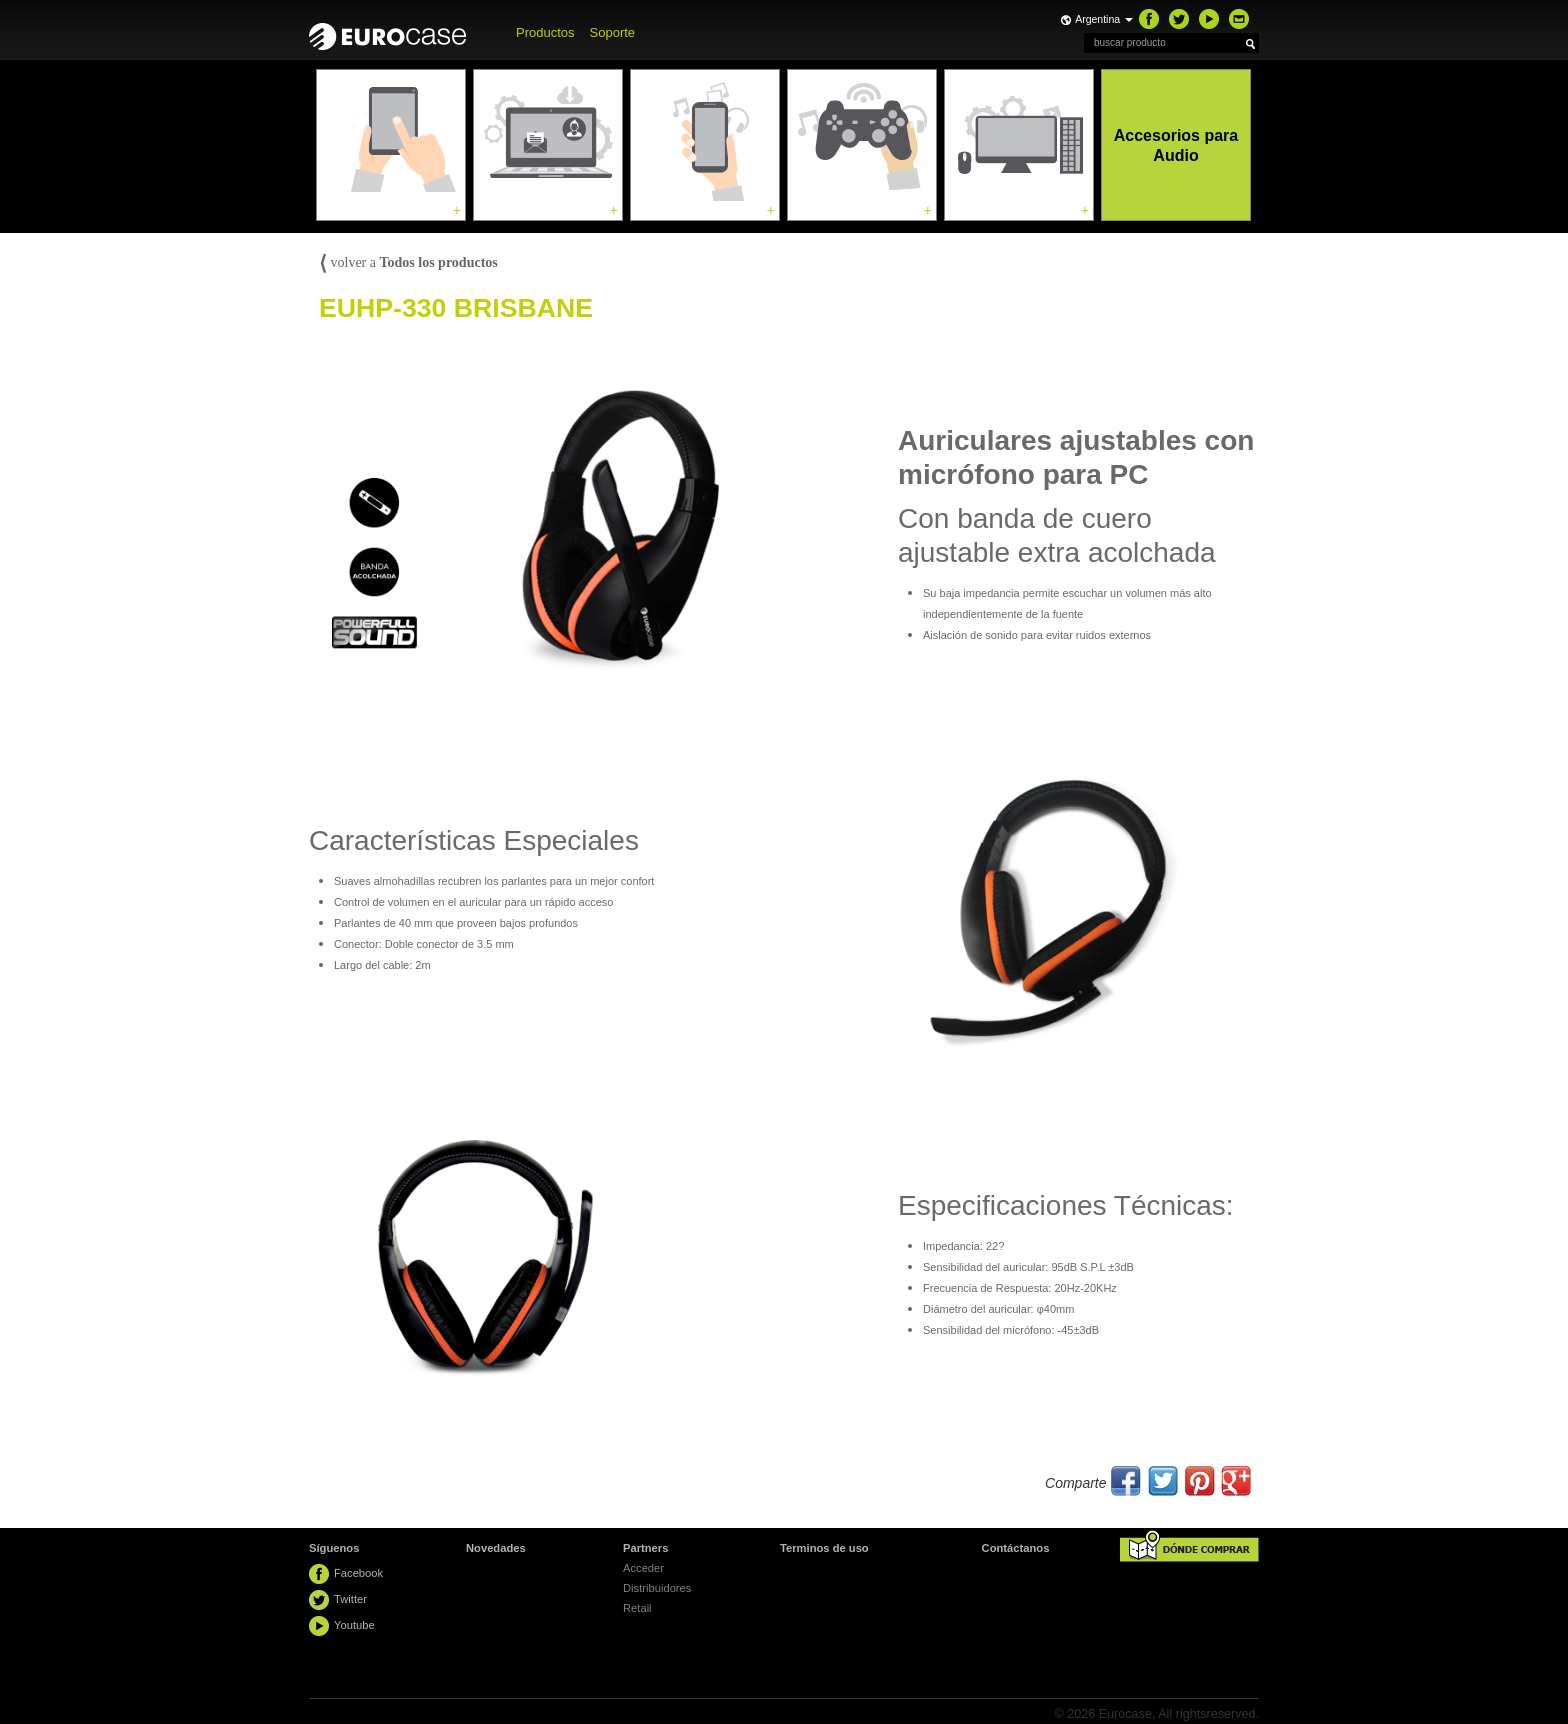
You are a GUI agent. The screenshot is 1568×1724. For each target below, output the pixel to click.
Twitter (350, 1599)
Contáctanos (1016, 1548)
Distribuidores (657, 1588)
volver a (408, 262)
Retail (637, 1608)
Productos (545, 32)
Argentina (1104, 19)
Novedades (496, 1548)
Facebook (358, 1573)
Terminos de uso (824, 1548)
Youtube (354, 1625)
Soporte (613, 32)
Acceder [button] (643, 1568)
